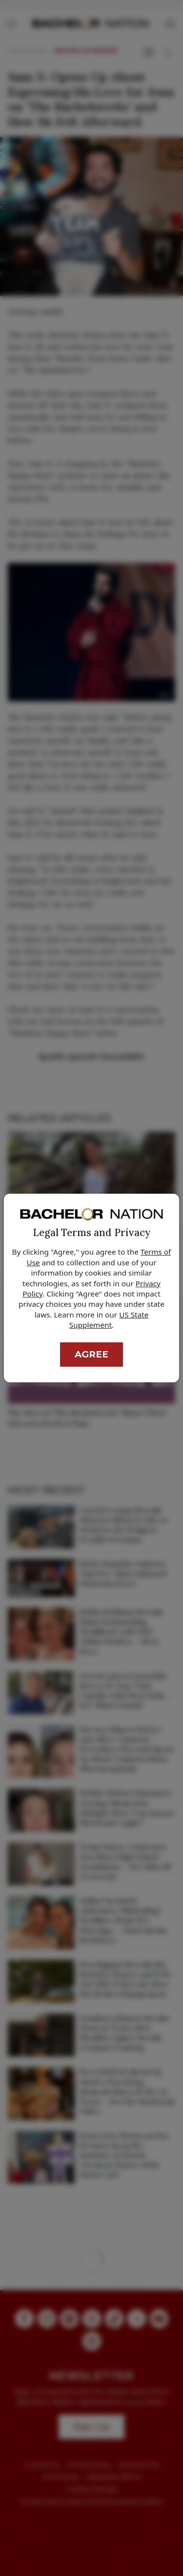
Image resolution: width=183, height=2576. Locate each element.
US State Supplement (108, 1320)
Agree (91, 1354)
